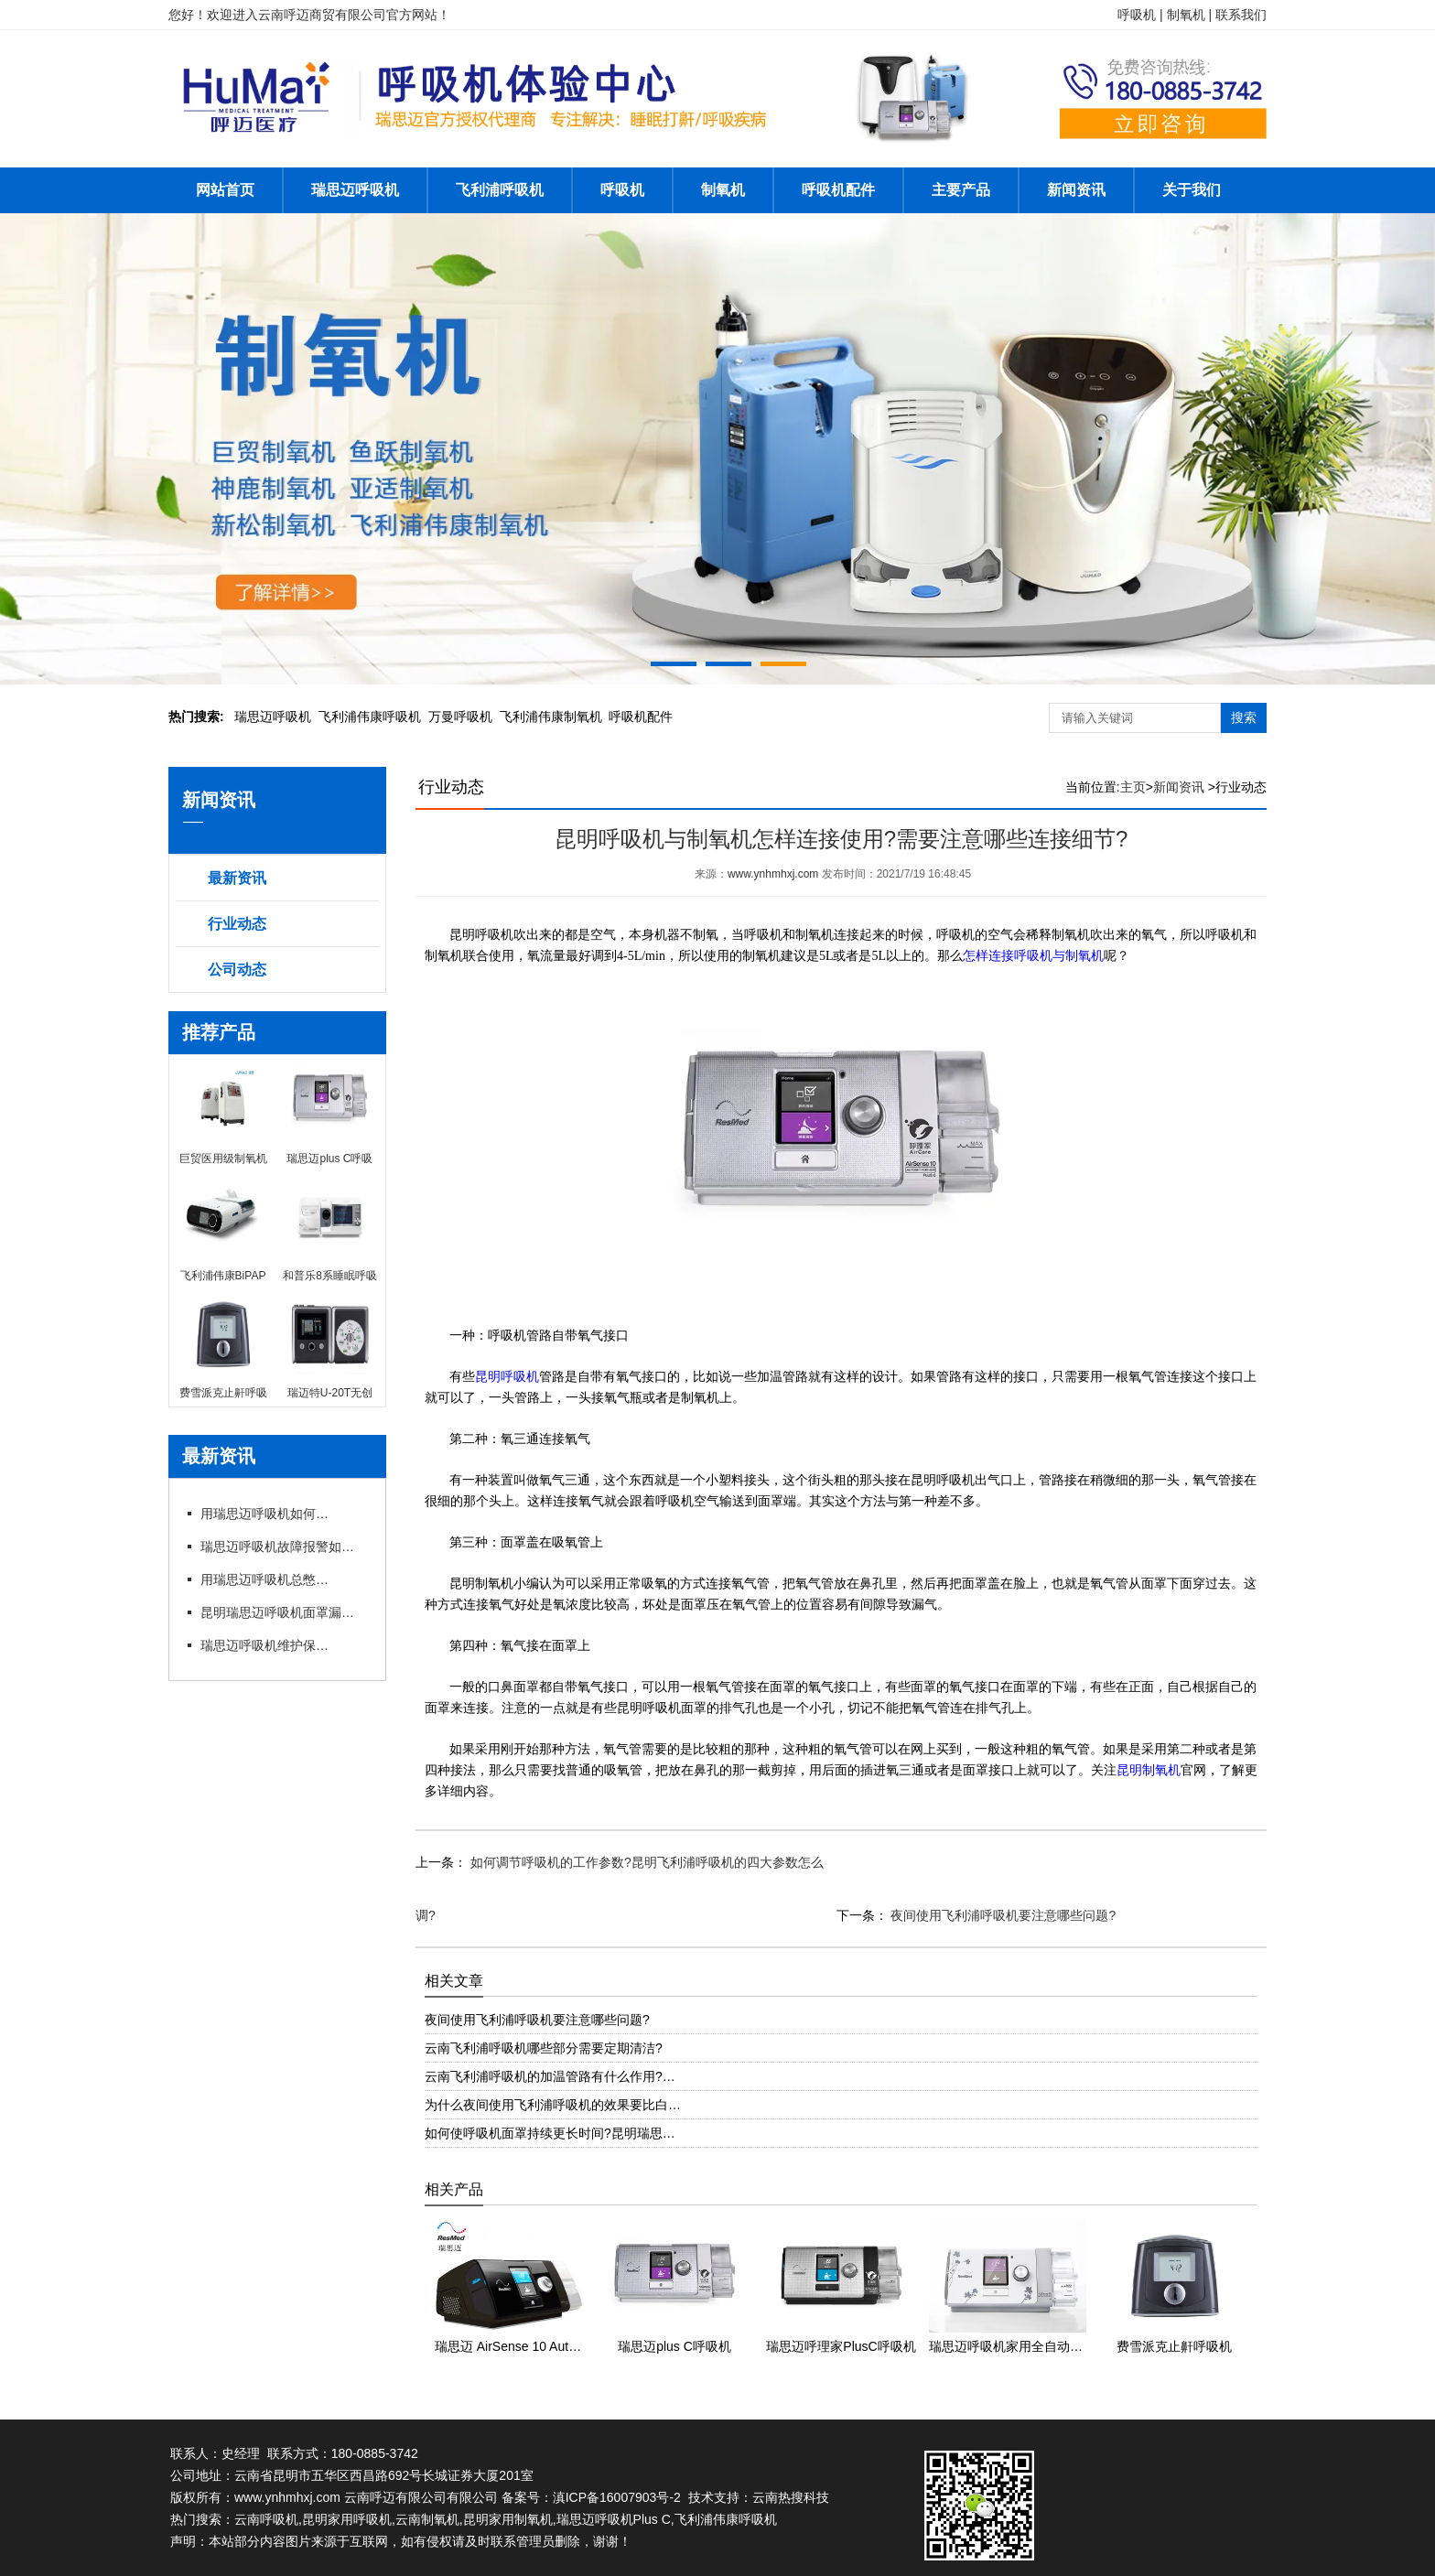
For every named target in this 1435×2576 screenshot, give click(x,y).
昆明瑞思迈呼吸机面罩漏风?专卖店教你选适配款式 (282, 1612)
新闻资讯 (1076, 190)
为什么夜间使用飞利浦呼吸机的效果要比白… (553, 2104)
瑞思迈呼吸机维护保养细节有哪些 (264, 1645)
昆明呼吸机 (507, 1377)
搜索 (1244, 717)
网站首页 (225, 190)
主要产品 (961, 190)
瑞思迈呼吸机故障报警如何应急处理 (282, 1546)
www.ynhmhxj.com (773, 874)
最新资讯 (237, 878)
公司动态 (237, 969)
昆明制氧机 (1149, 1770)
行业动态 (237, 924)
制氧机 (723, 190)
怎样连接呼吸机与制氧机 (1033, 956)
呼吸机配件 (838, 190)
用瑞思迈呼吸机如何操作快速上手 (264, 1513)
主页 (1133, 787)
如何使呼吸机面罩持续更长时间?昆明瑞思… (550, 2133)
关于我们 (1191, 190)
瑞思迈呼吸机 (355, 190)
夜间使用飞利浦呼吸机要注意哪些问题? (1002, 1915)
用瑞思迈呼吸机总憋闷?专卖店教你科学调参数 (264, 1579)
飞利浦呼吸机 (500, 190)
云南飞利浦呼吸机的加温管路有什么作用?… (550, 2076)
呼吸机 (622, 190)
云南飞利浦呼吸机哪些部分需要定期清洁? (544, 2048)
